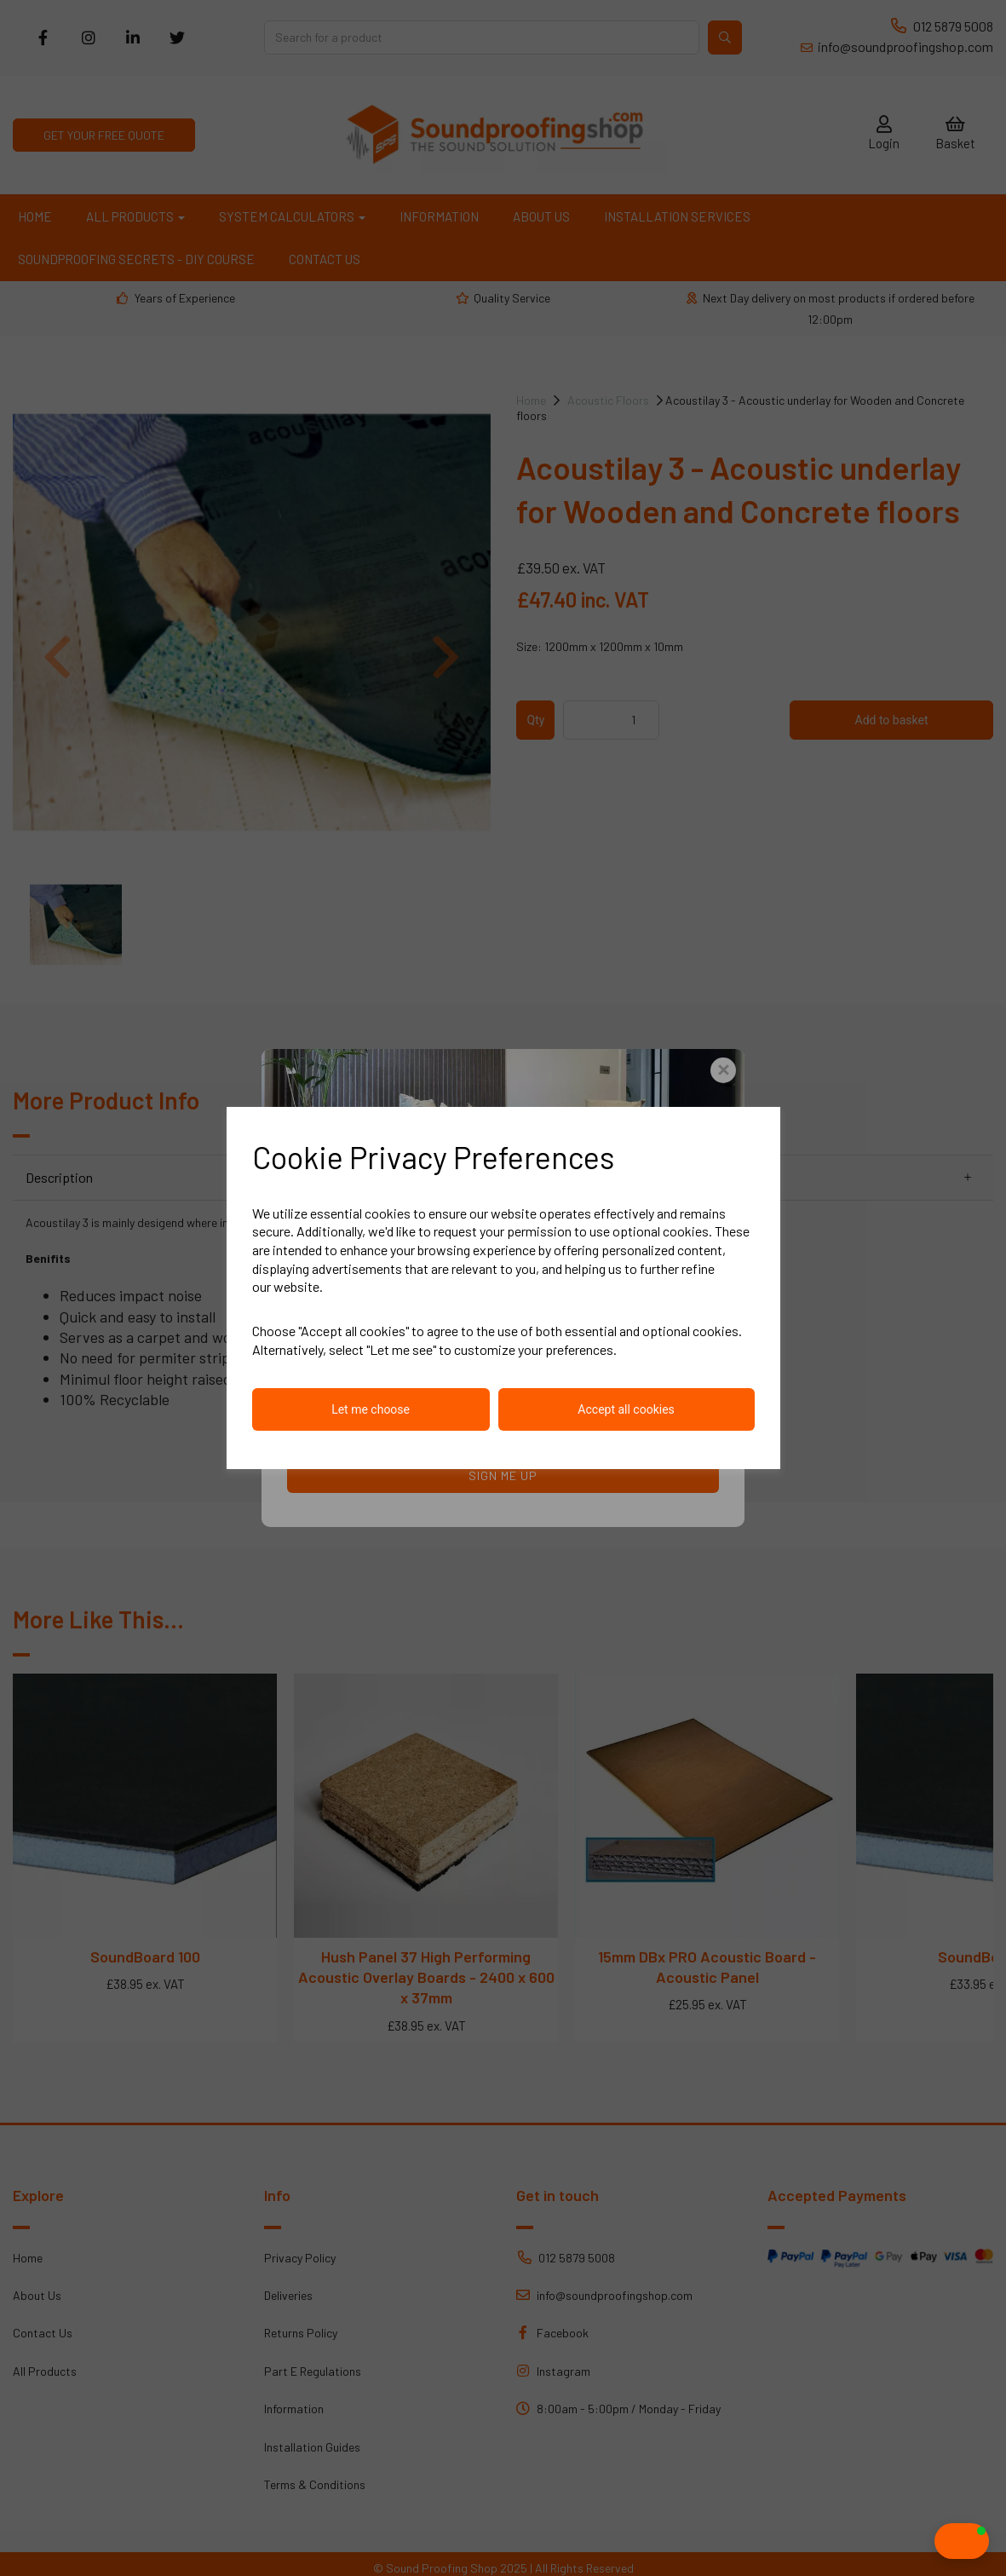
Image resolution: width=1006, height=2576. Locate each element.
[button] (928, 2541)
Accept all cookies (626, 1409)
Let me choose (370, 1409)
